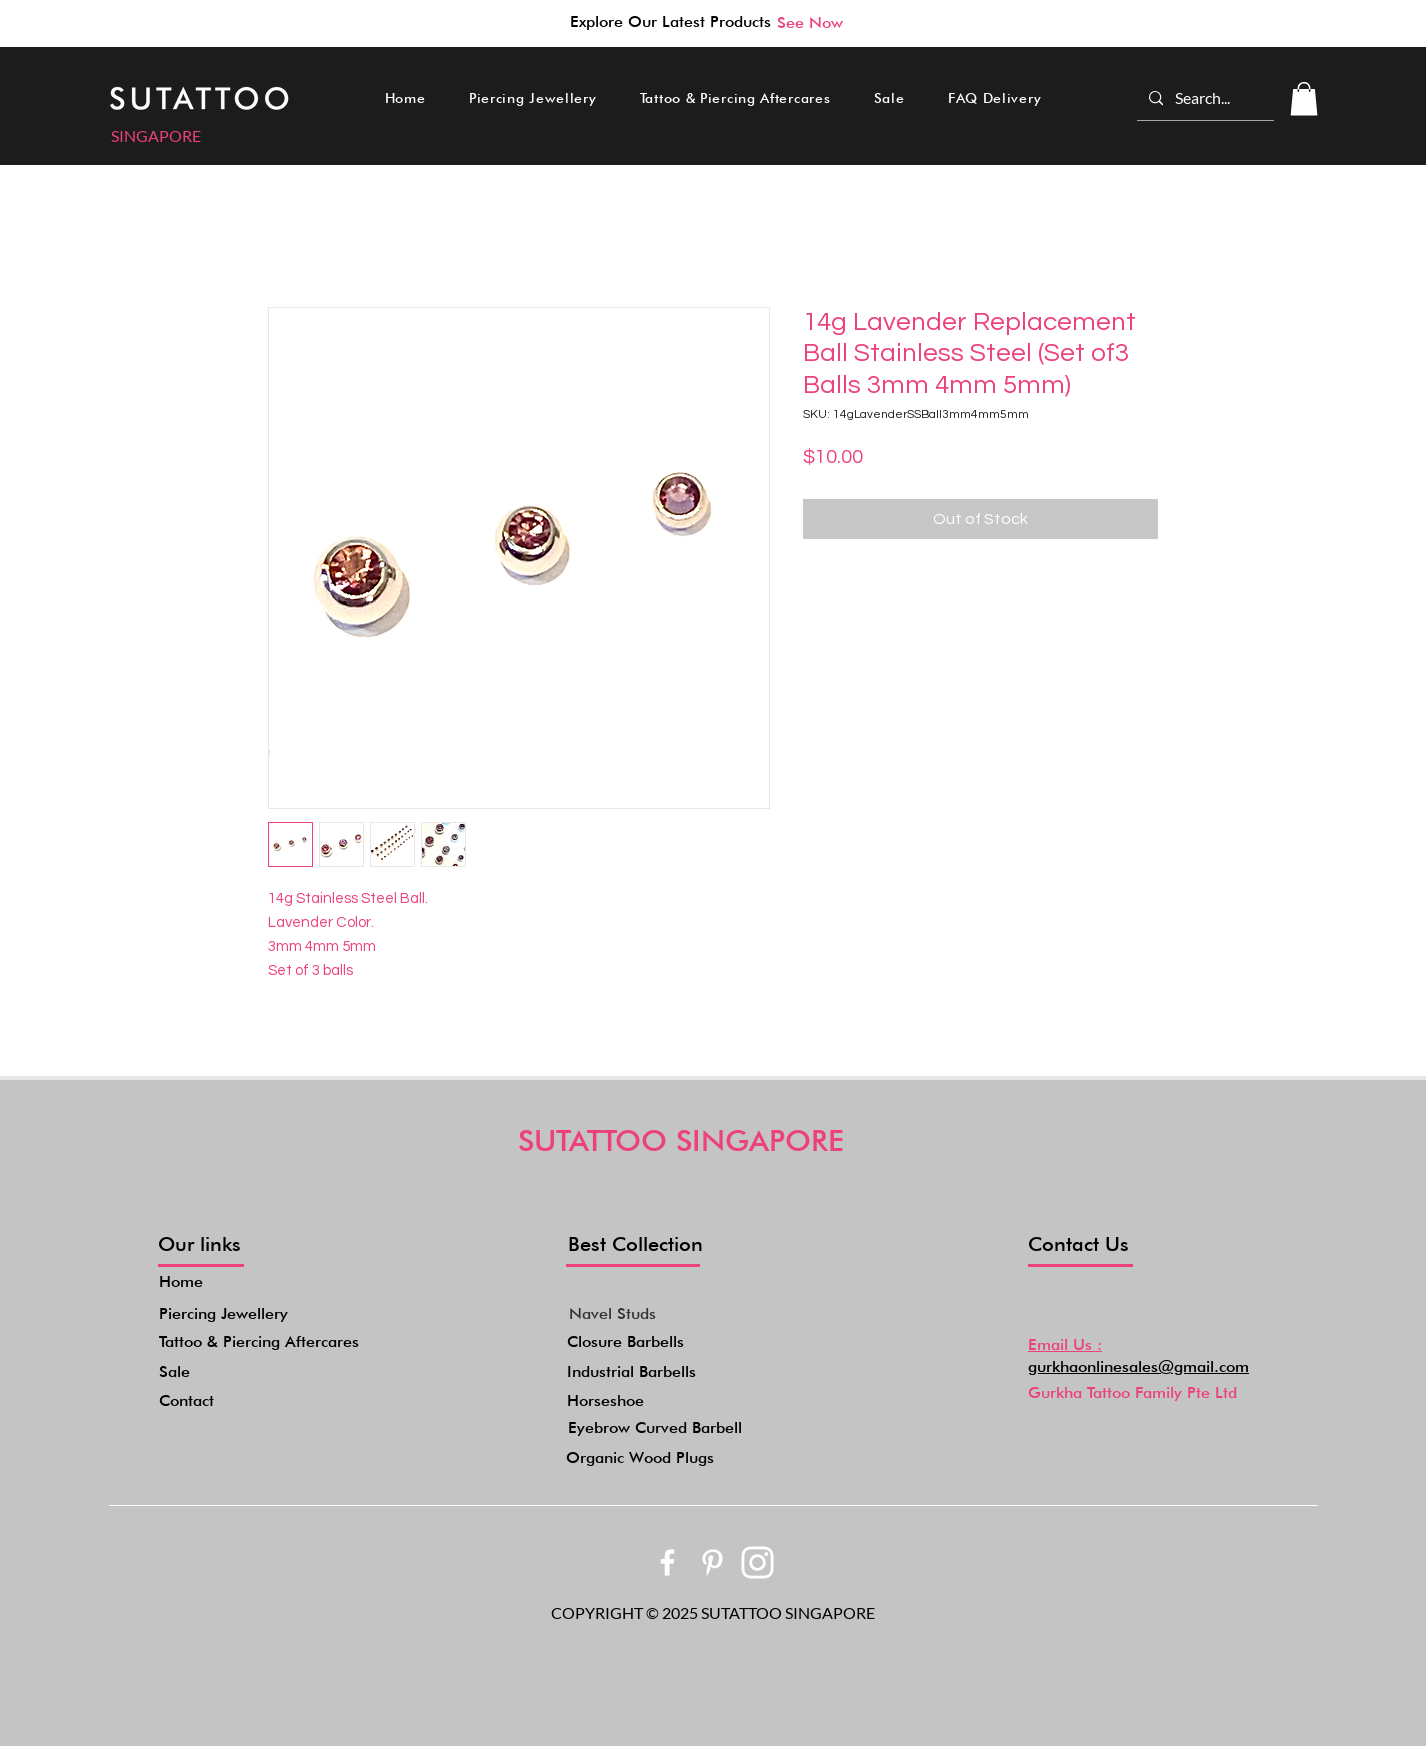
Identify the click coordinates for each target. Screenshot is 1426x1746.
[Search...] (1203, 98)
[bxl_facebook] (667, 1562)
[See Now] (810, 22)
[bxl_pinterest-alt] (712, 1562)
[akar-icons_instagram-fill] (757, 1562)
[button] (532, 98)
